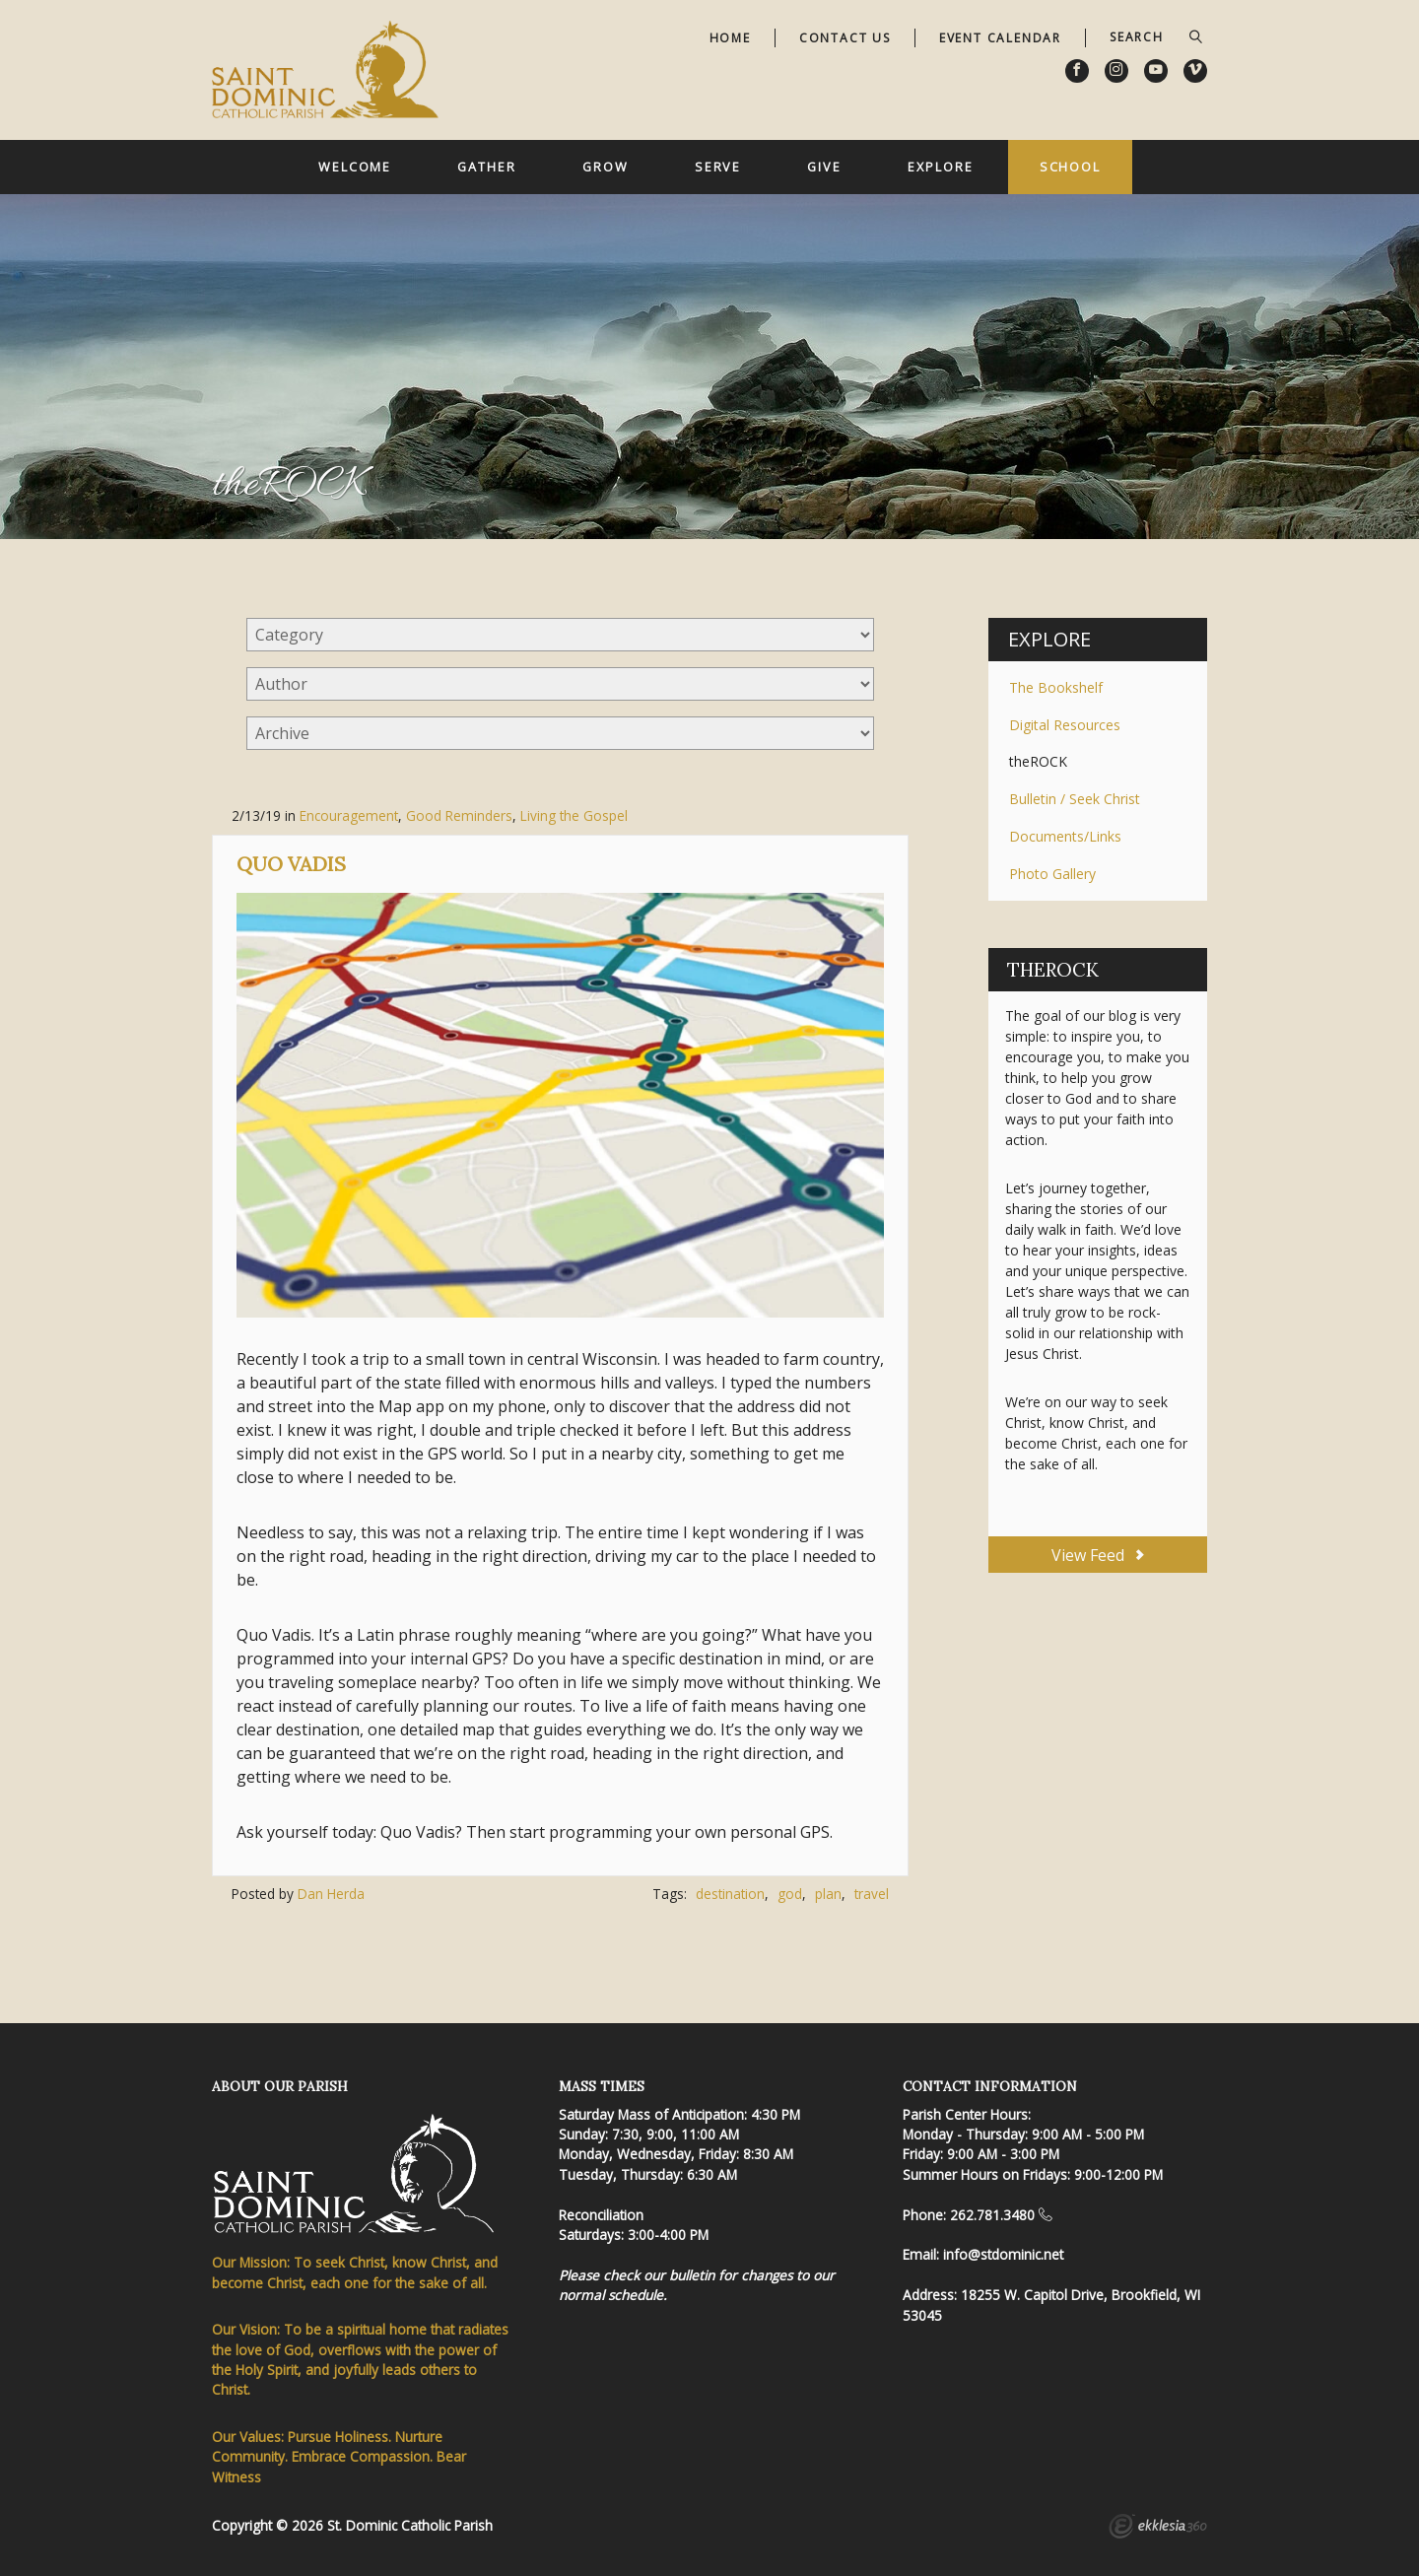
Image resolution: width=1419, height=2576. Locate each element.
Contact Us (845, 38)
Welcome (354, 166)
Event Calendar (1000, 38)
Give (824, 166)
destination (730, 1893)
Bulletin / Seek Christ (1074, 798)
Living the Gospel (574, 815)
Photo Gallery (1052, 873)
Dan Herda (331, 1893)
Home (730, 38)
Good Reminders (459, 815)
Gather (486, 166)
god (789, 1893)
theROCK (1038, 761)
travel (871, 1893)
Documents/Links (1065, 836)
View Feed (1097, 1555)
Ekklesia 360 (1158, 2528)
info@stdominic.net (1003, 2254)
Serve (718, 166)
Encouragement (349, 815)
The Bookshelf (1056, 687)
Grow (605, 166)
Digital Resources (1064, 724)
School (1070, 166)
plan (828, 1893)
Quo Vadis (291, 863)
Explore (940, 166)
